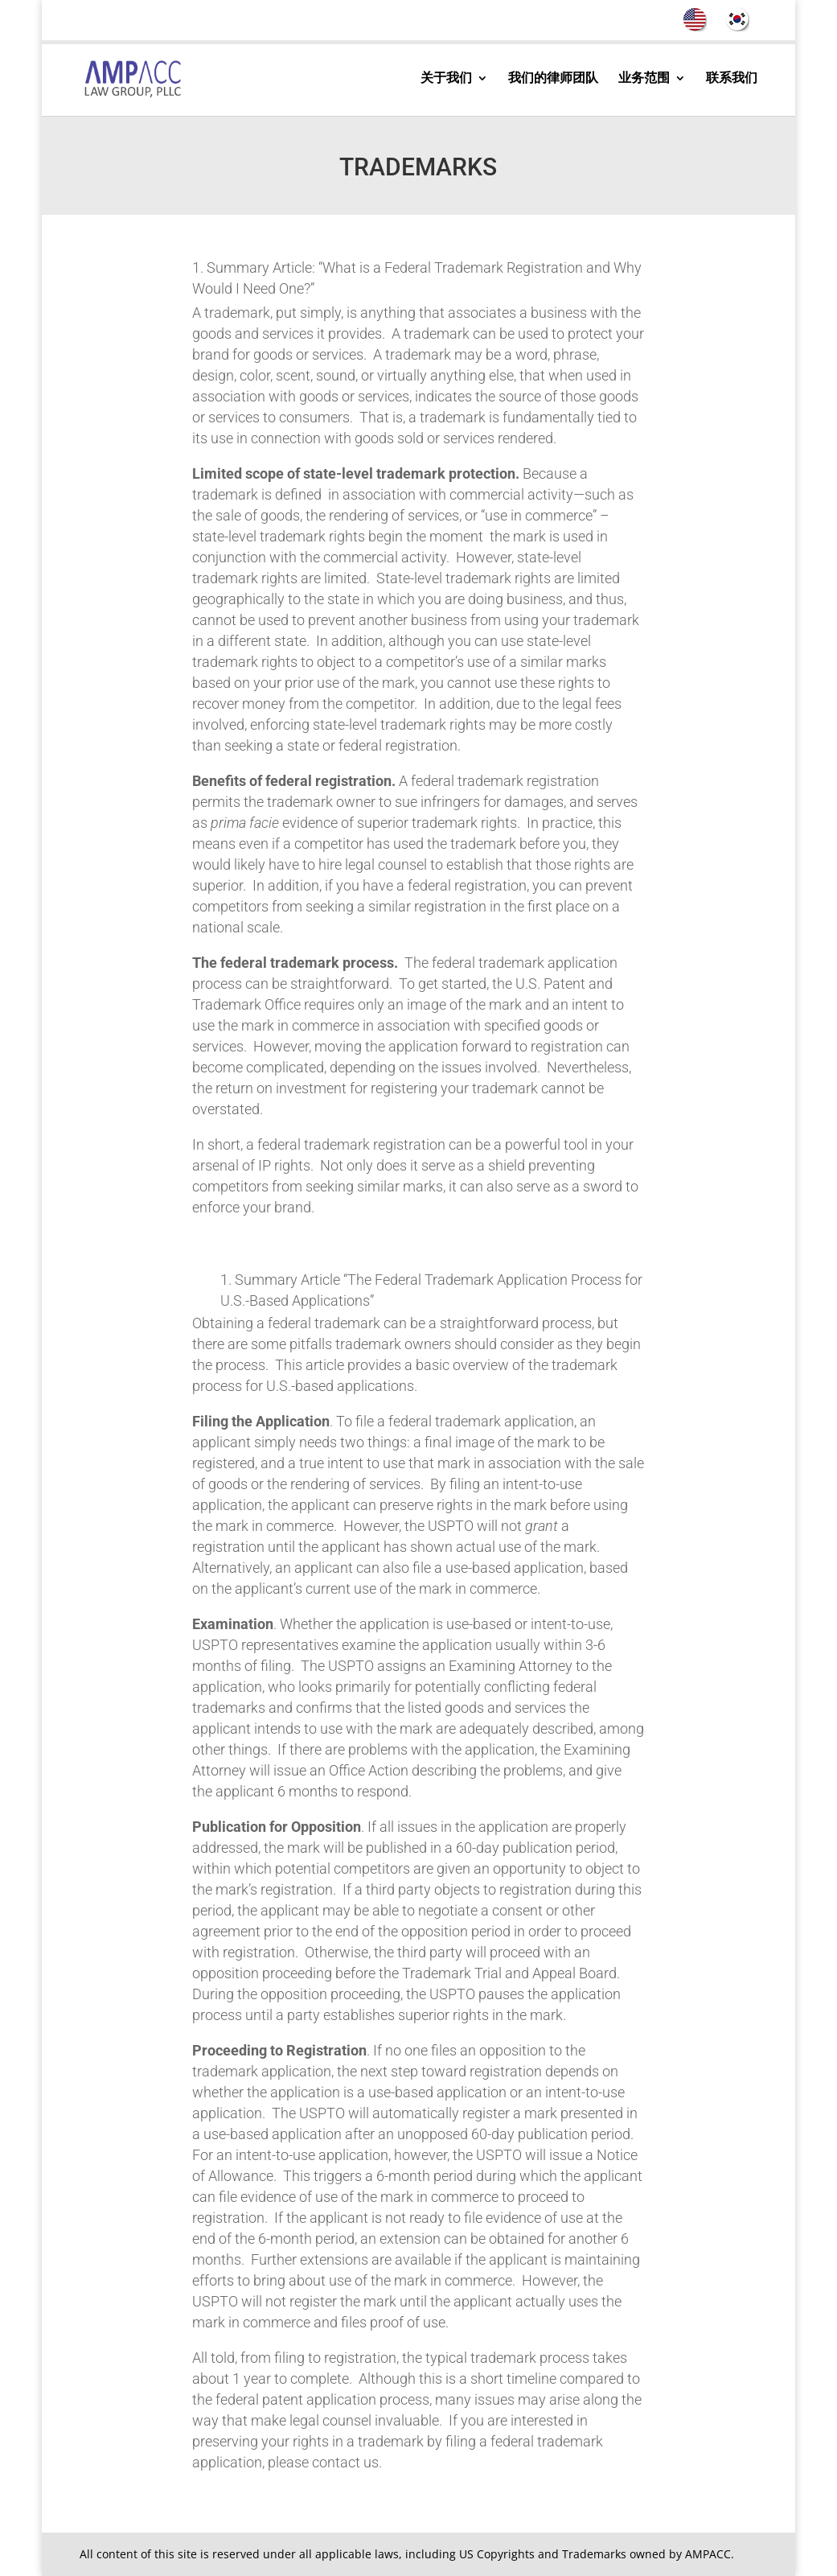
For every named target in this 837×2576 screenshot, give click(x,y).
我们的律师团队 (553, 78)
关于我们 (446, 78)
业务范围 (644, 78)
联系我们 (731, 78)
